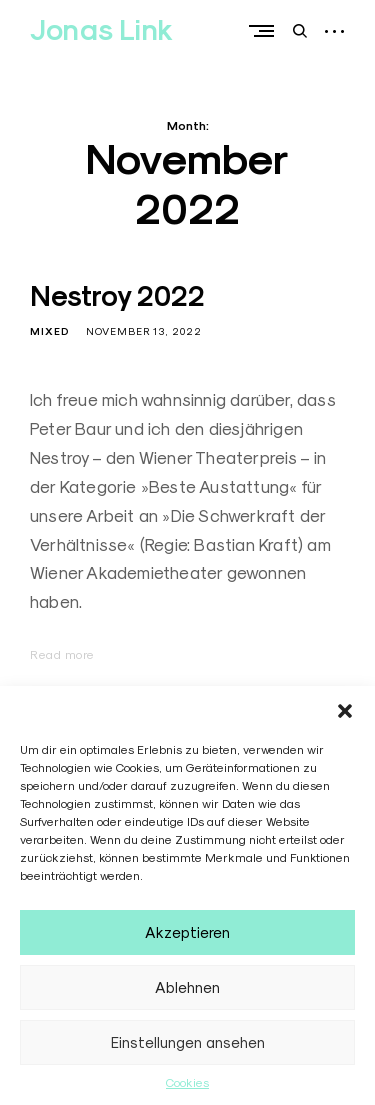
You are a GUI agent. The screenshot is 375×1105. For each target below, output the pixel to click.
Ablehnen (187, 987)
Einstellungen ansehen (188, 1042)
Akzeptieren (187, 932)
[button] (345, 711)
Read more (62, 654)
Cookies (187, 1082)
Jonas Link (101, 30)
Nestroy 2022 (117, 296)
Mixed (50, 331)
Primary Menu (266, 31)
